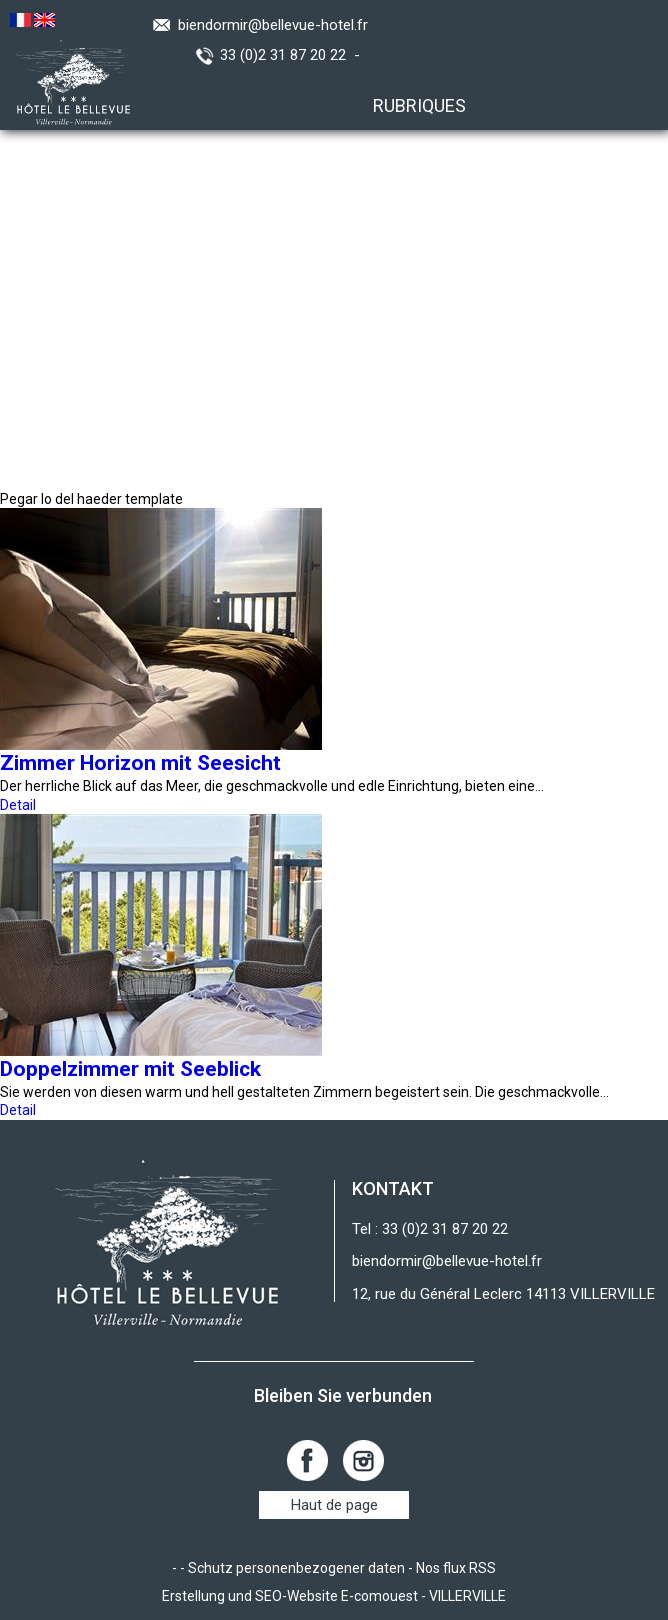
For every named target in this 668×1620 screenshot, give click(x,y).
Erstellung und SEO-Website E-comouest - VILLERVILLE (334, 1596)
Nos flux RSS (456, 1568)
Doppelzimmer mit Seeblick (130, 1069)
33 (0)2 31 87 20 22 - (294, 55)
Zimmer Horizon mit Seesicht (140, 763)
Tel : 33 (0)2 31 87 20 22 (430, 1229)
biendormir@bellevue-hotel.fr (273, 25)
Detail (18, 805)
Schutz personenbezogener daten (296, 1568)
